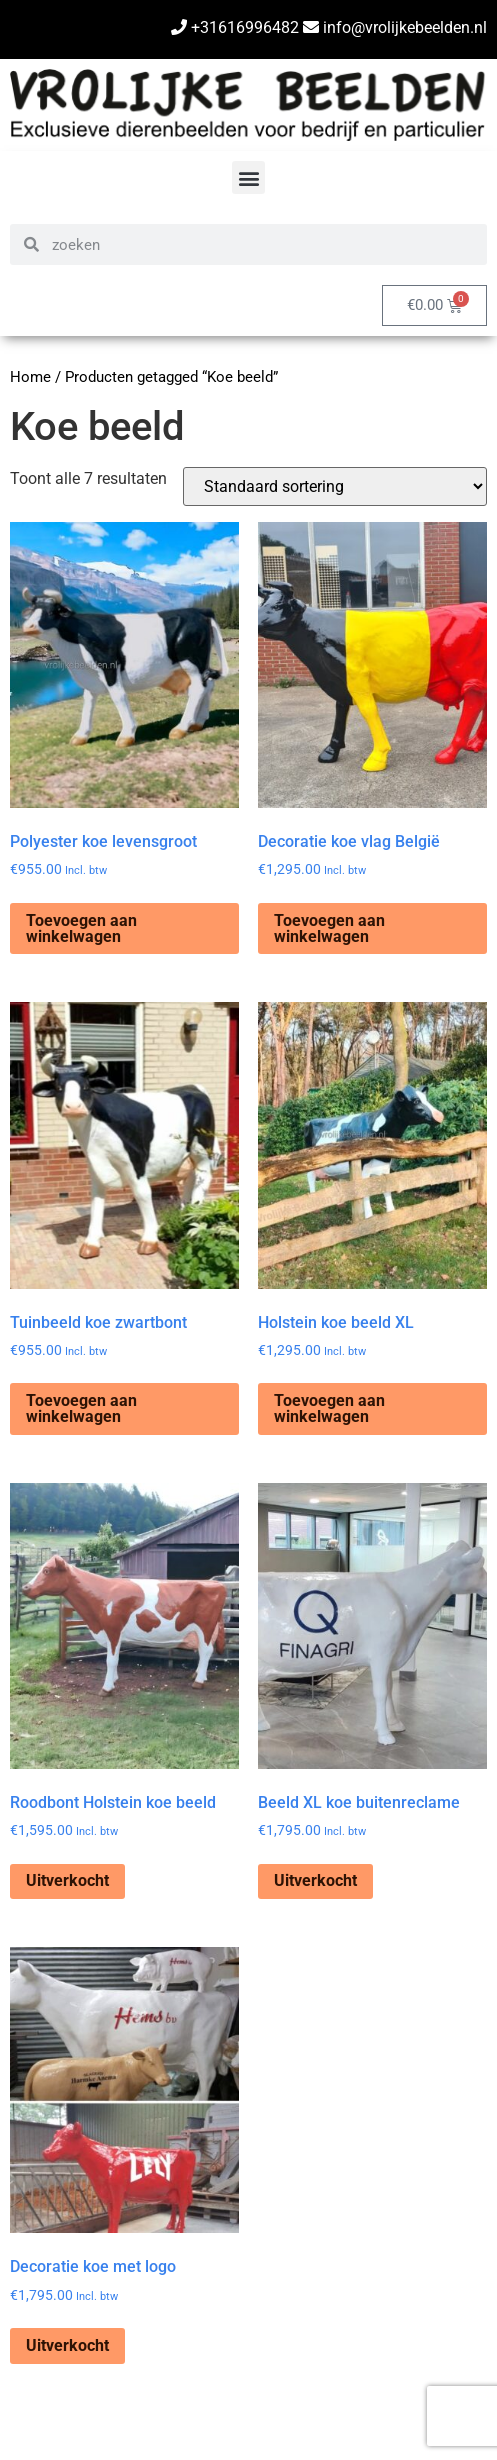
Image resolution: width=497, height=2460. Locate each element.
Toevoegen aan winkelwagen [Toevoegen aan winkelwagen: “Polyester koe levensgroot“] (81, 928)
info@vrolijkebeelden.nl (395, 27)
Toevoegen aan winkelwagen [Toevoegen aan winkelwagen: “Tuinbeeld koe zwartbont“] (81, 1408)
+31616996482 (235, 27)
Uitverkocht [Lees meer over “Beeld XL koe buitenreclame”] (315, 1880)
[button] (248, 177)
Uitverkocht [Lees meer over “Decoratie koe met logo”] (67, 2345)
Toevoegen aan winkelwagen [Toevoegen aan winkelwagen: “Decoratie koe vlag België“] (329, 928)
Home (30, 377)
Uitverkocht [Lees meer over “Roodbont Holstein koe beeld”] (67, 1880)
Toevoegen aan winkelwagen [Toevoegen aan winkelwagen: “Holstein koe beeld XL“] (329, 1408)
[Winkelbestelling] (335, 486)
